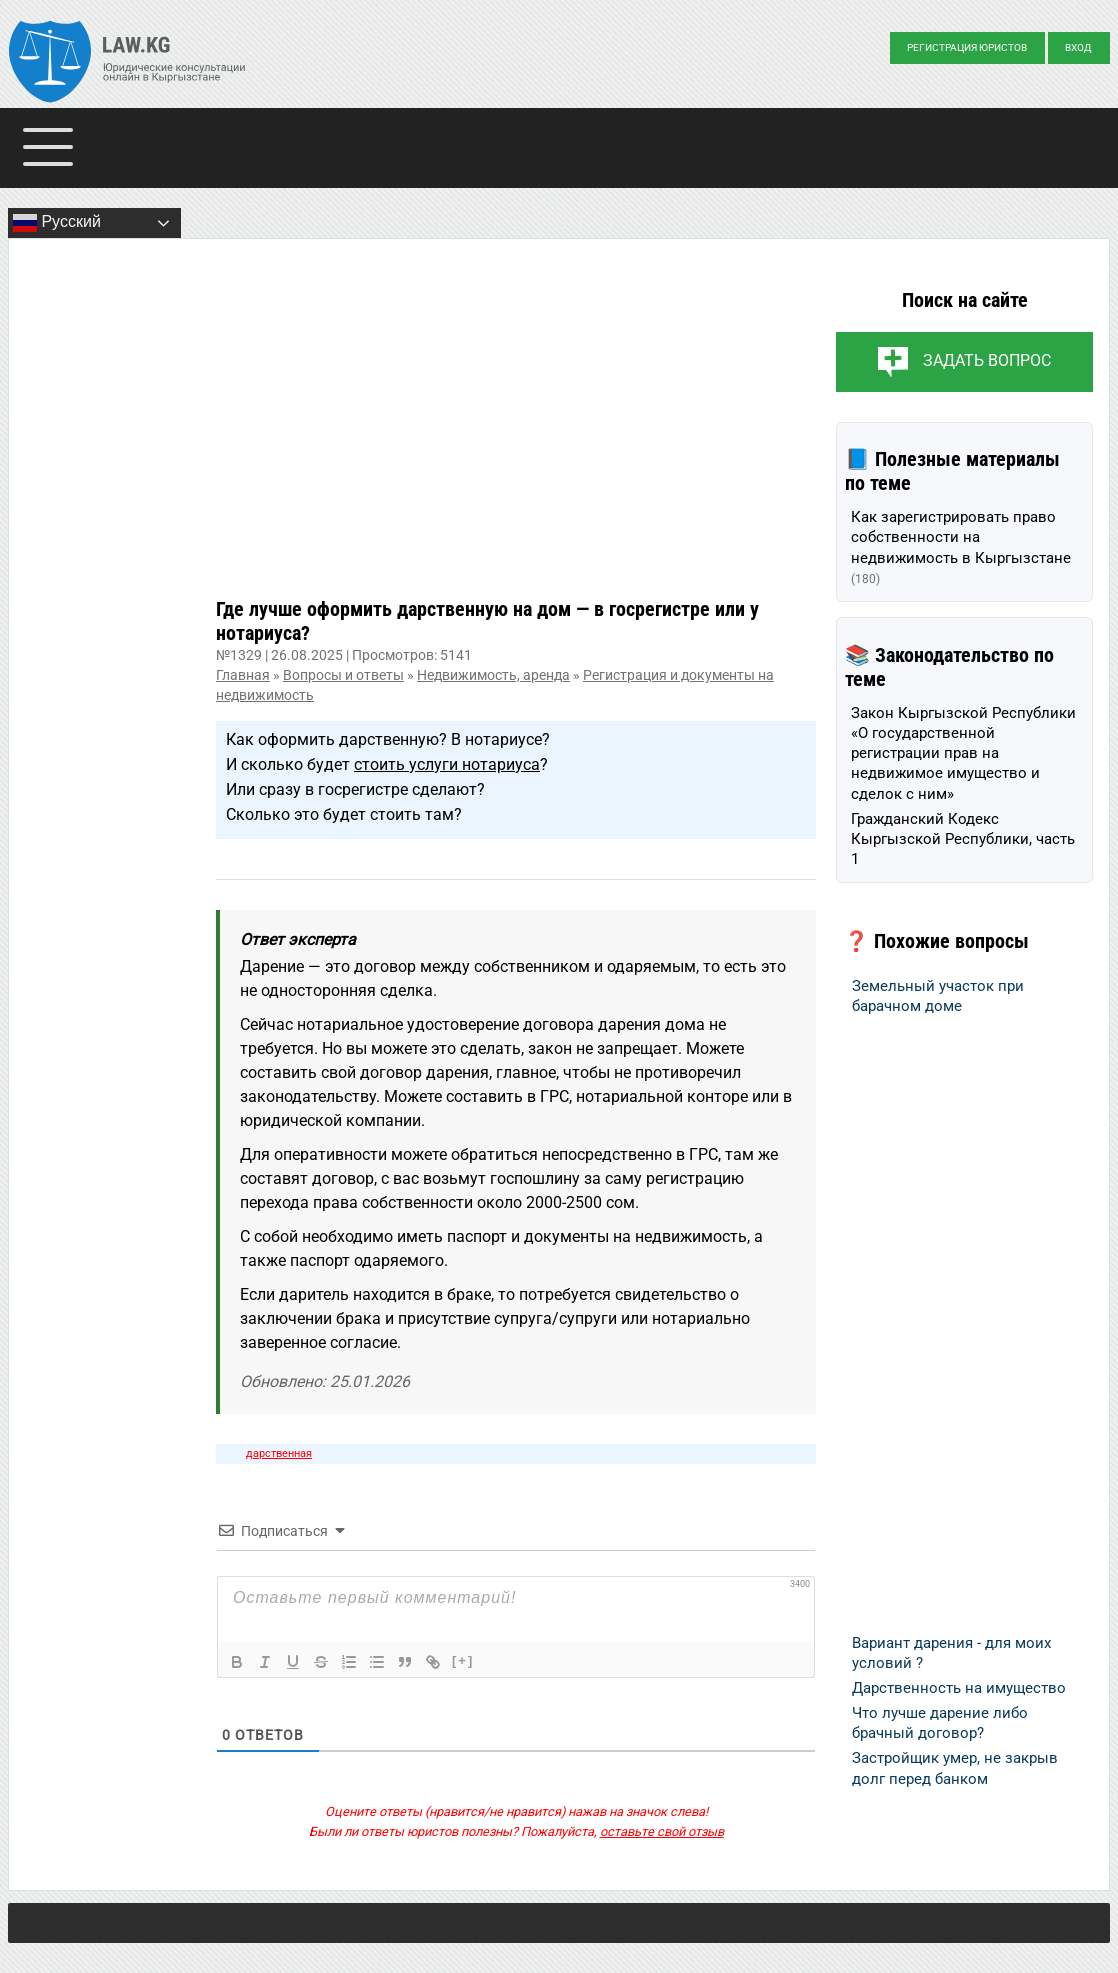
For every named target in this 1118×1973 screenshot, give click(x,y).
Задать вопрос (987, 360)
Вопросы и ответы (343, 675)
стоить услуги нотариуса (447, 764)
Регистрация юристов (967, 47)
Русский (57, 223)
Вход (1078, 47)
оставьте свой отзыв (662, 1831)
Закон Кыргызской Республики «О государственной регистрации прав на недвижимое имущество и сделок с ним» (963, 753)
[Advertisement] (516, 434)
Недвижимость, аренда (493, 675)
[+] (463, 1660)
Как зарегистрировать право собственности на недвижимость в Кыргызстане (961, 547)
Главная (243, 675)
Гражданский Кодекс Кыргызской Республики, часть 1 (963, 839)
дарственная (279, 1453)
